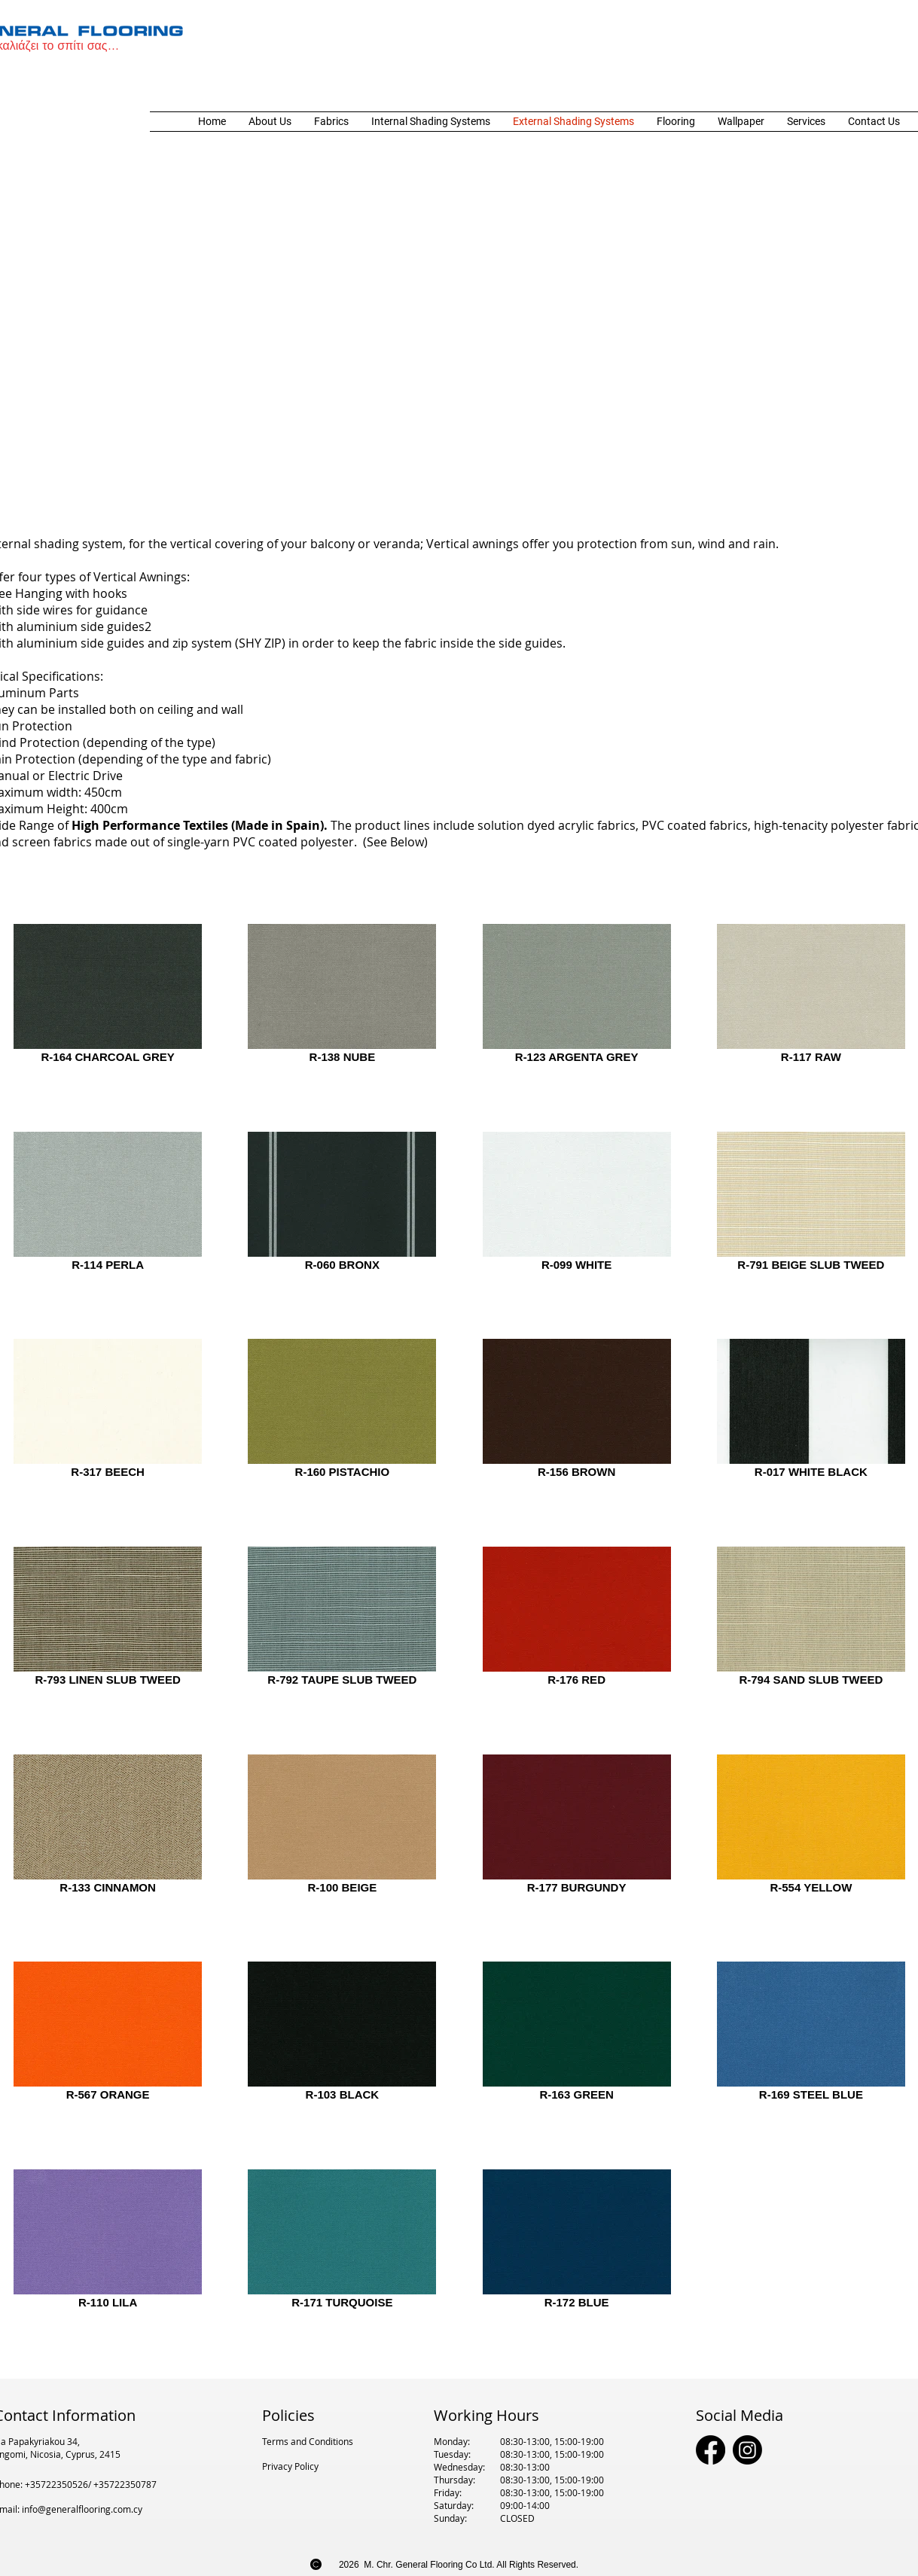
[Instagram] (747, 2450)
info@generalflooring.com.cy (82, 2509)
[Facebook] (710, 2450)
